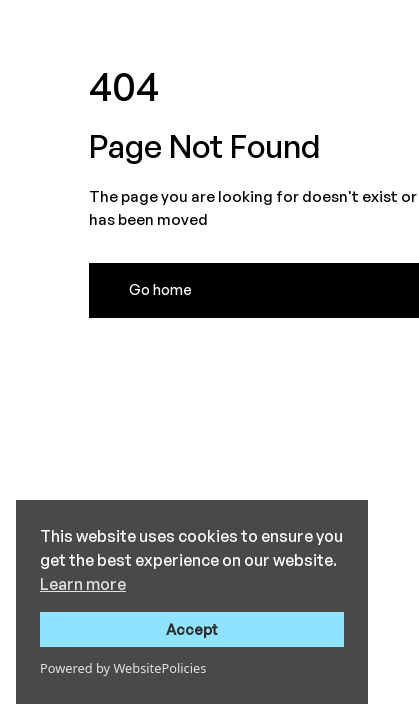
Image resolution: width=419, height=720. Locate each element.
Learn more (83, 584)
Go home (160, 289)
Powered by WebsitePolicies (123, 668)
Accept (192, 629)
